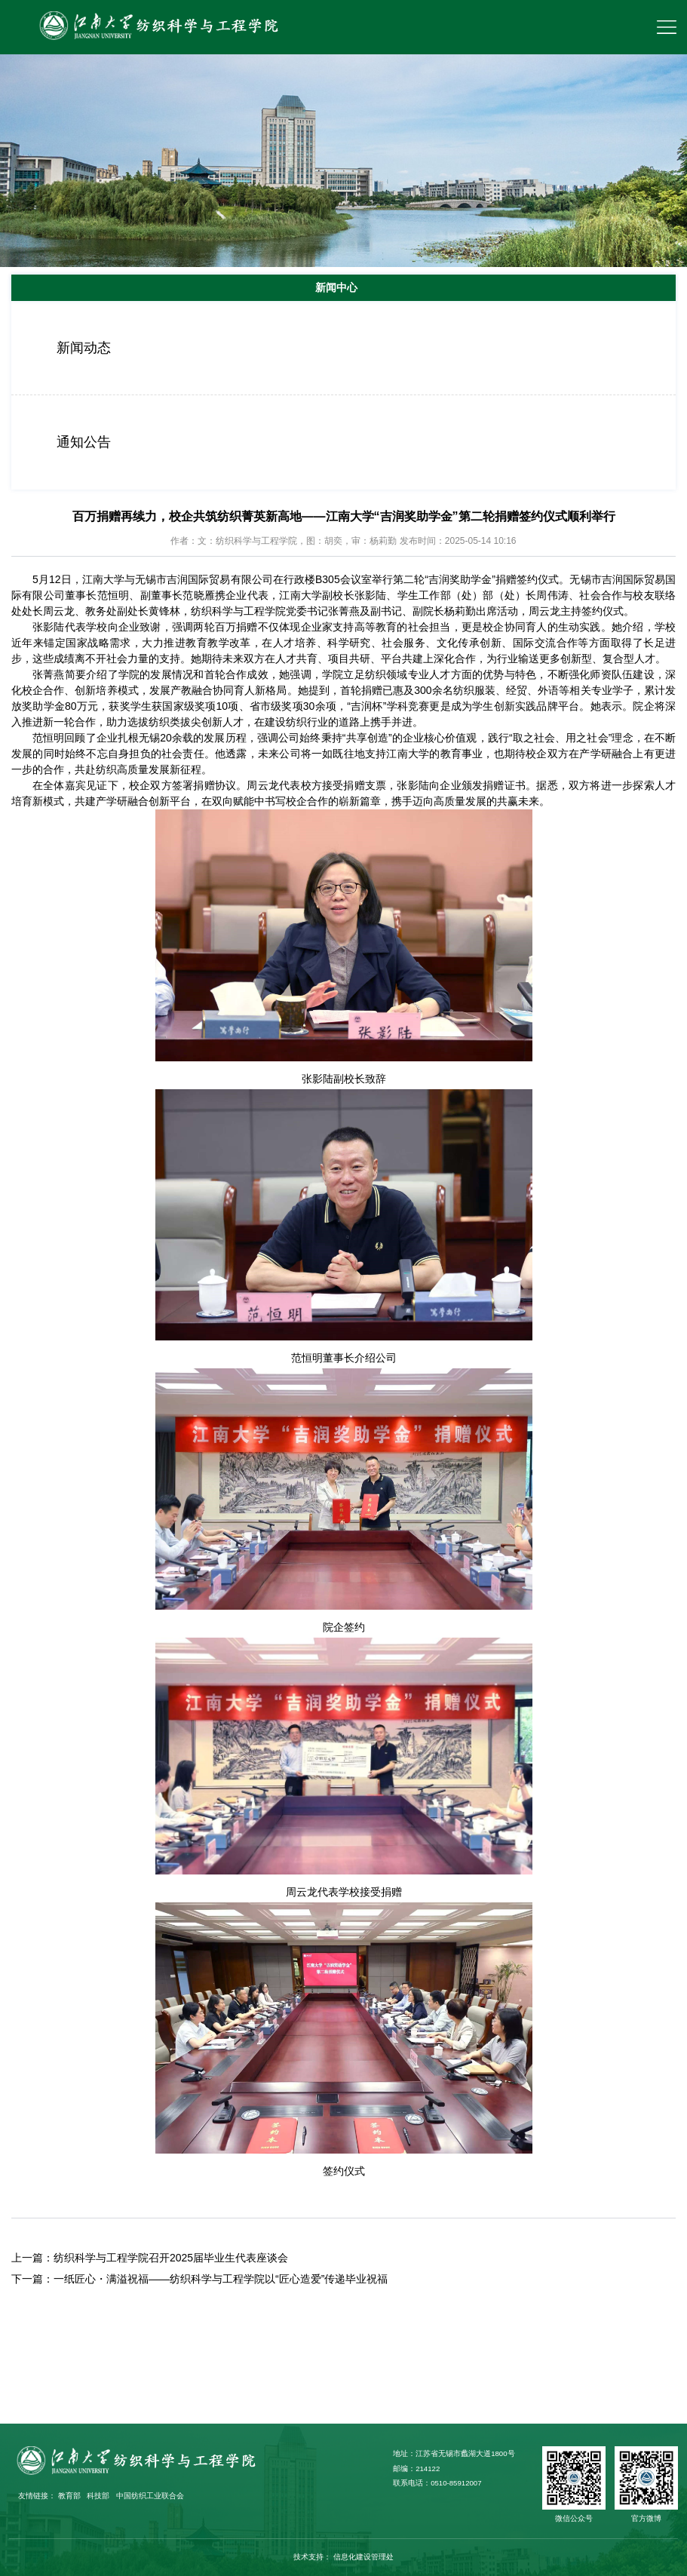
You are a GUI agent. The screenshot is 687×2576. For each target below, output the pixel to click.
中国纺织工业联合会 (150, 2496)
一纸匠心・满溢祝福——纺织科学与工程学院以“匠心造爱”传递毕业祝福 (221, 2279)
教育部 (69, 2496)
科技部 (98, 2496)
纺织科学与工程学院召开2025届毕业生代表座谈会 (171, 2258)
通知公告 (84, 442)
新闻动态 (84, 347)
